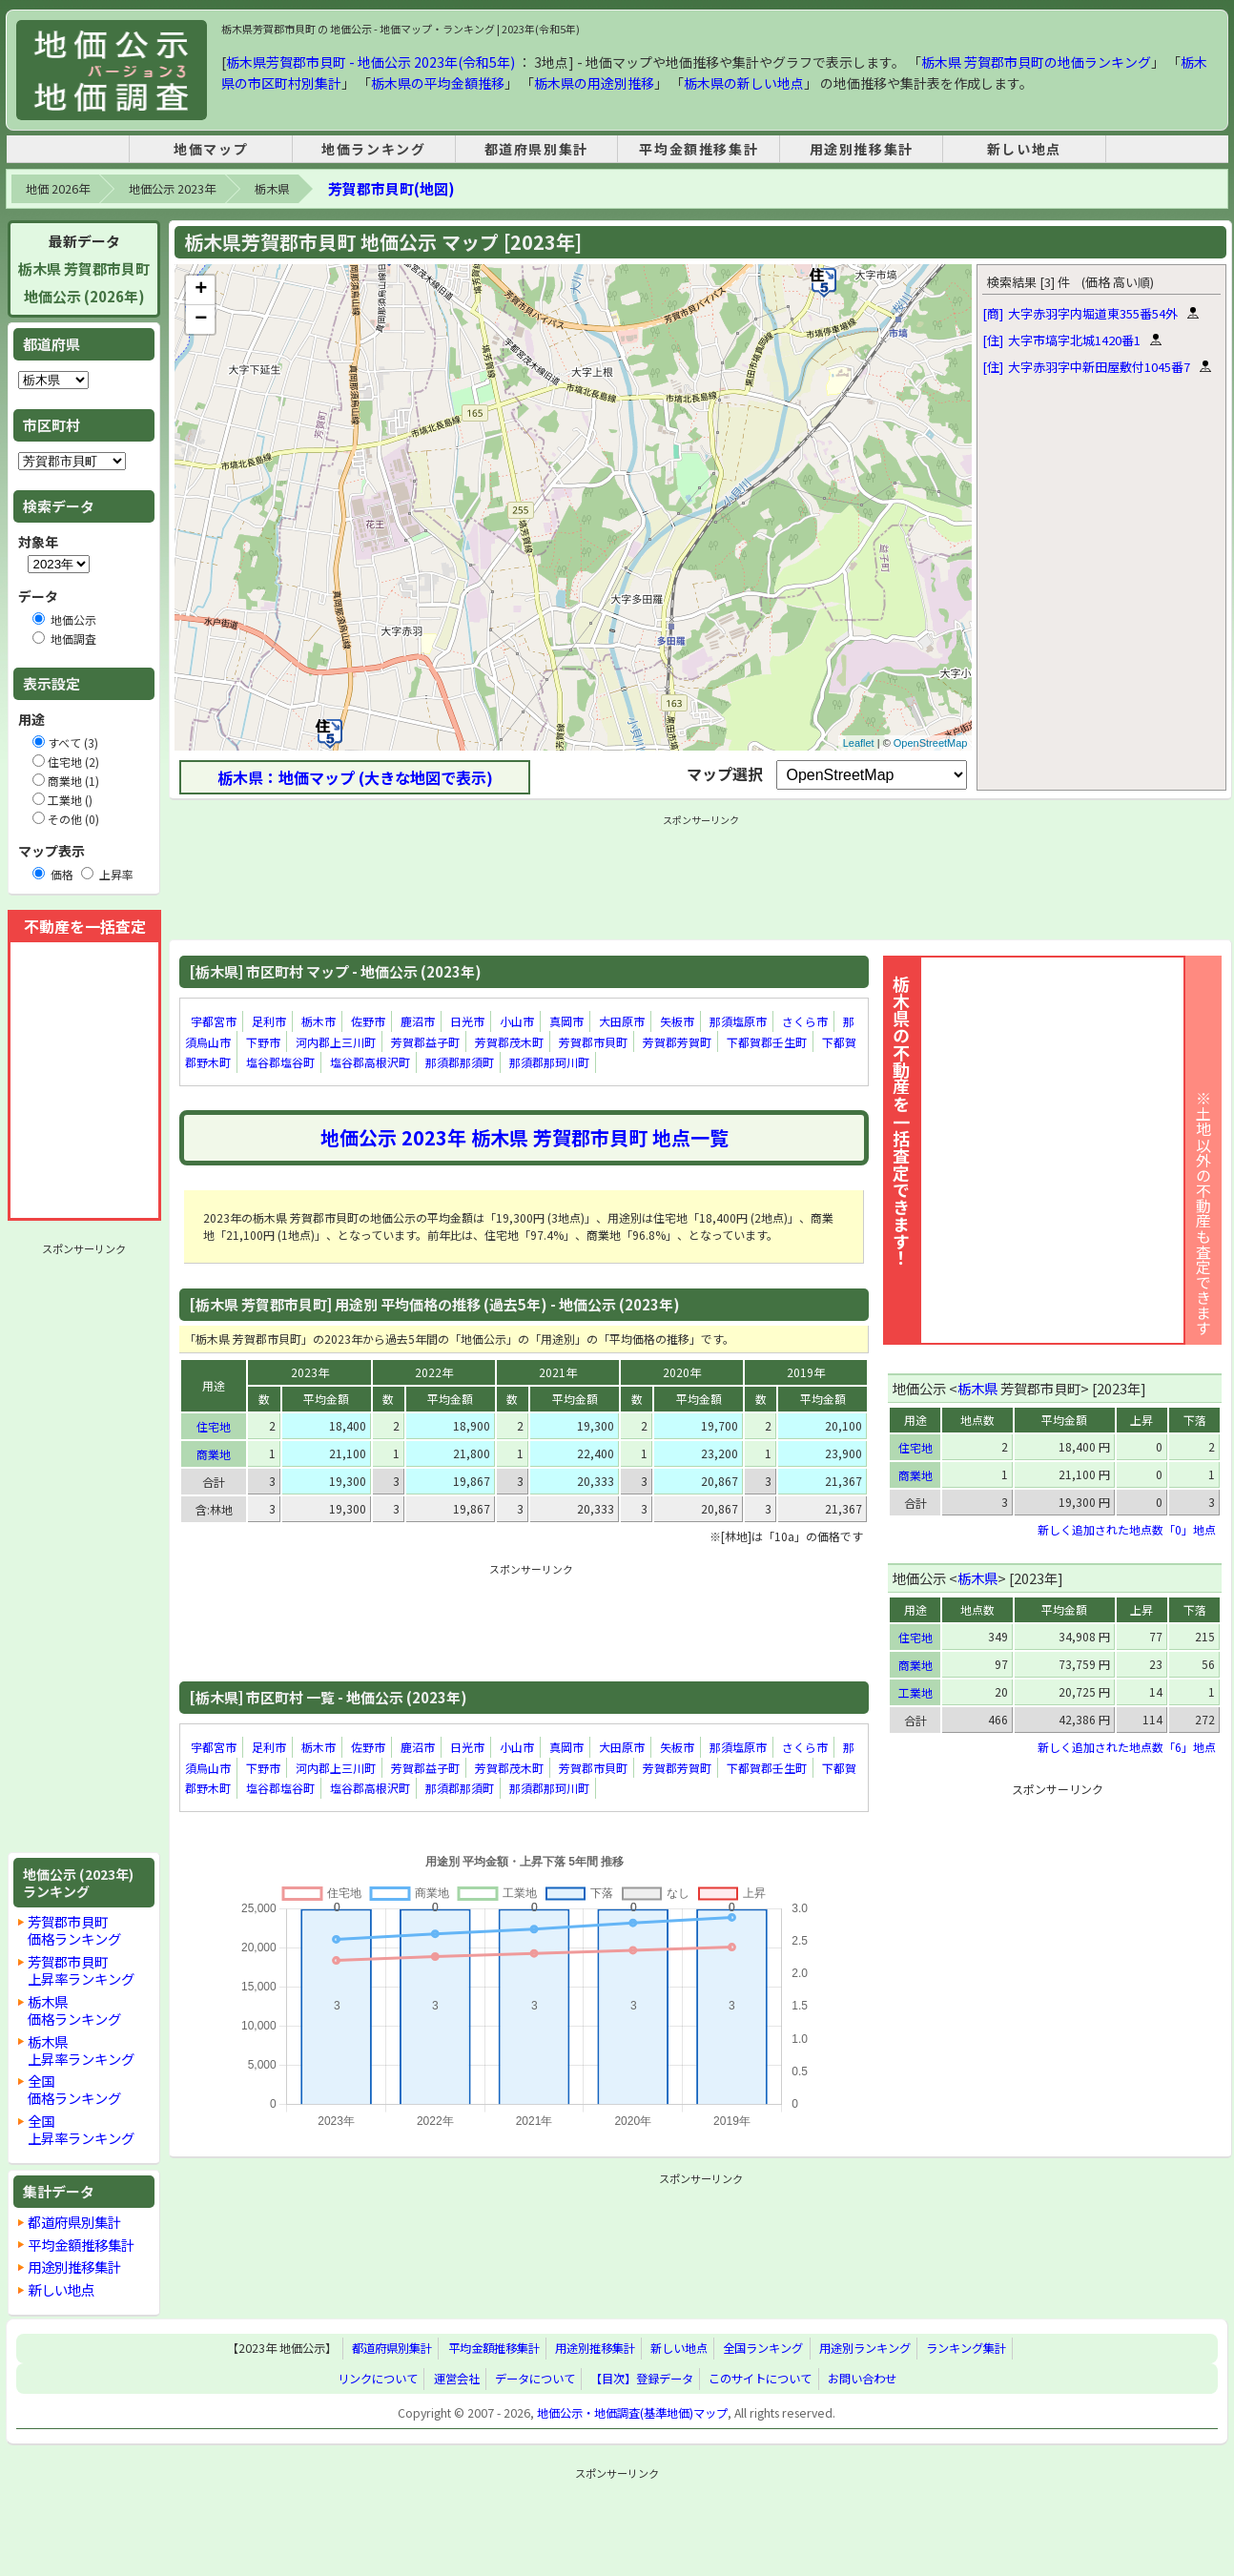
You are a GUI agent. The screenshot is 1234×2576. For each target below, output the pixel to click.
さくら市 (805, 1021)
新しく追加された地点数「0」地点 (1127, 1529)
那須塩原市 (738, 1021)
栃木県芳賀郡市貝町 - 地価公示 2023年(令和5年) (370, 62)
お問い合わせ (862, 2378)
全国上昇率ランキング (81, 2129)
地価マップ (211, 148)
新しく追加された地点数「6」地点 (1127, 1747)
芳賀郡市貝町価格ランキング (74, 1929)
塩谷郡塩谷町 (280, 1062)
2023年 (310, 1372)
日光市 (467, 1021)
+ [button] (201, 290)
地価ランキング (373, 148)
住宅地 (213, 1426)
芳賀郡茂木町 (509, 1042)
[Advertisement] (84, 1548)
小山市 (517, 1021)
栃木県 (272, 188)
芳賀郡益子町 (425, 1042)
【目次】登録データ (641, 2378)
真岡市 (566, 1021)
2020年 (682, 1372)
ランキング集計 (966, 2349)
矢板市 (677, 1021)
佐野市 (368, 1021)
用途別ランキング (865, 2349)
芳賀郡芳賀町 (677, 1042)
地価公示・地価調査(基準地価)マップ (632, 2412)
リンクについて (378, 2378)
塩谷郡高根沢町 (370, 1062)
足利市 (269, 1021)
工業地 (915, 1692)
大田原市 (622, 1021)
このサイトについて (760, 2378)
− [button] (201, 319)
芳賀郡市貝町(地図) (391, 188)
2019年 (806, 1372)
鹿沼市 (418, 1021)
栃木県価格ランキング (74, 2010)
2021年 (558, 1372)
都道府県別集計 (536, 148)
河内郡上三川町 (336, 1042)
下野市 (263, 1042)
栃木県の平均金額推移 (437, 83)
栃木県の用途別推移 (594, 83)
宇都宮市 (214, 1021)
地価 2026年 (58, 188)
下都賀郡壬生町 (767, 1042)
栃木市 (318, 1021)
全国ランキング (763, 2349)
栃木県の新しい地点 (744, 83)
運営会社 (457, 2378)
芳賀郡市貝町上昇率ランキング (81, 1970)
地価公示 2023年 (172, 188)
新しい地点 (1024, 148)
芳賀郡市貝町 (593, 1042)
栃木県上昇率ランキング (81, 2050)
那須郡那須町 (459, 1062)
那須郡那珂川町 (549, 1062)
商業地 (213, 1454)
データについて (535, 2378)
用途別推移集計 (862, 148)
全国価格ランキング (74, 2089)
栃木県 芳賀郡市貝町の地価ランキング (1036, 62)
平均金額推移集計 (698, 148)
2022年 (434, 1372)
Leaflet (858, 743)
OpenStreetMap (931, 743)
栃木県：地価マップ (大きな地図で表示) (355, 777)
